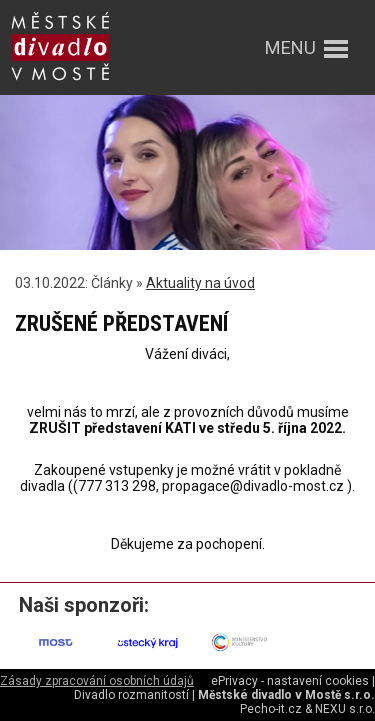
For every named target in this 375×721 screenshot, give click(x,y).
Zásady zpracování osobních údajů (97, 681)
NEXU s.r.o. (345, 709)
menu (290, 47)
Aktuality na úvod (200, 283)
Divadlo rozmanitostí (131, 695)
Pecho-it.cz (271, 709)
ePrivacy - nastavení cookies (290, 681)
